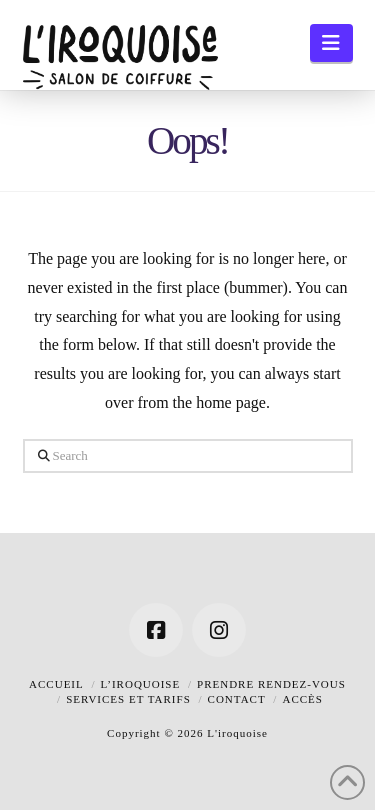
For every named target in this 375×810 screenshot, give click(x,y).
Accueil (56, 684)
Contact (237, 699)
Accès (302, 699)
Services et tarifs (128, 699)
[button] (331, 43)
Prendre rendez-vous (271, 684)
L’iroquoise (141, 684)
